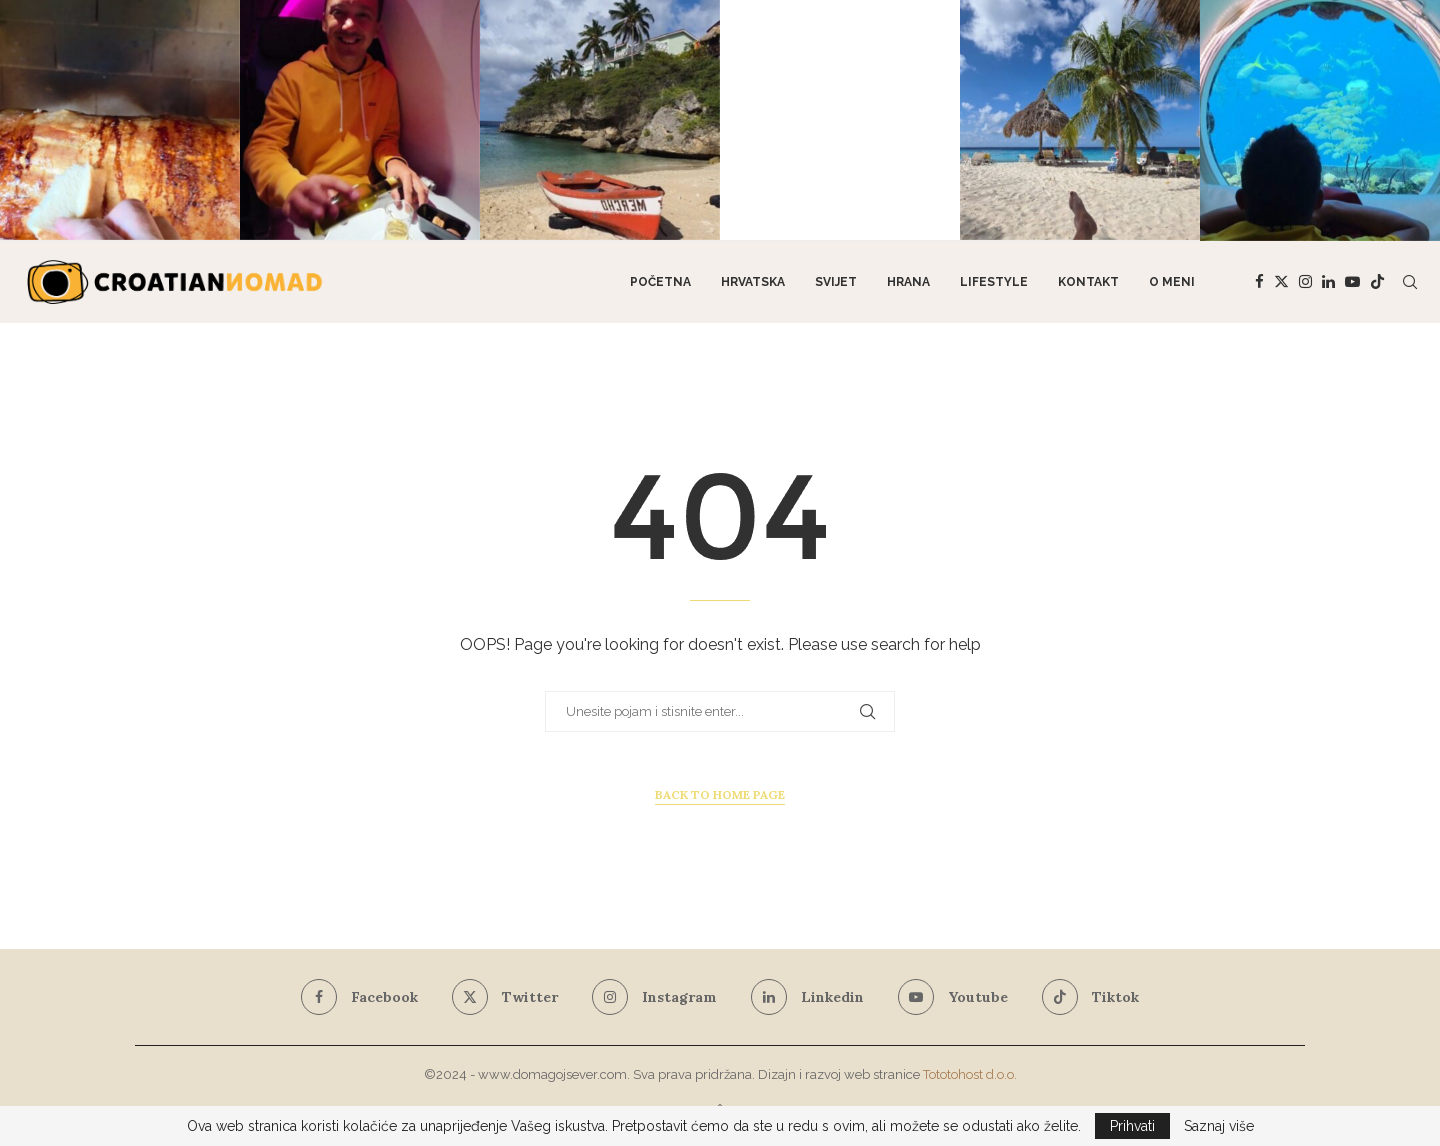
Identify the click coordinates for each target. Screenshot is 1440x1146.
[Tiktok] (1377, 282)
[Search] (1410, 282)
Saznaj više (1219, 1126)
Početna (660, 282)
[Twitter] (1281, 282)
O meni (1172, 282)
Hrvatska (753, 282)
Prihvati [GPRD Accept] (1132, 1126)
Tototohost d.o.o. (970, 1074)
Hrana (908, 282)
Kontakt (1088, 282)
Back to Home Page (720, 794)
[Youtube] (1352, 282)
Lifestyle (994, 282)
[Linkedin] (1328, 282)
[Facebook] (1259, 282)
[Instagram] (1305, 282)
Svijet (836, 282)
